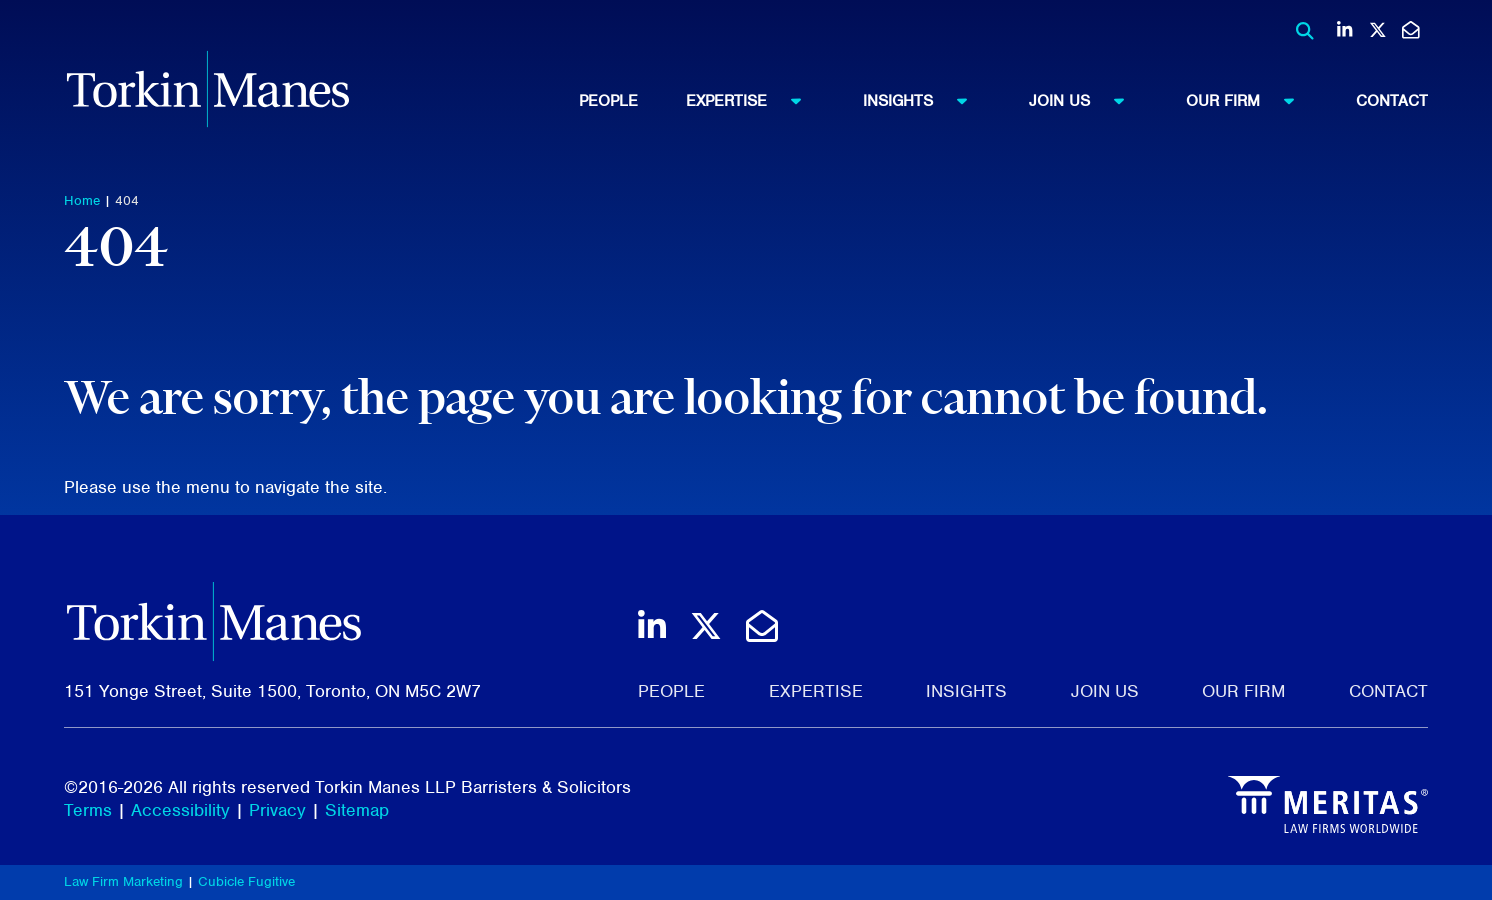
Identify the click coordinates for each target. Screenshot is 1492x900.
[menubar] (1003, 101)
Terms (88, 810)
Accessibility (180, 810)
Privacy (277, 810)
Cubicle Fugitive (246, 881)
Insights (924, 100)
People (608, 101)
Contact (1392, 101)
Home (82, 200)
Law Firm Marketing (123, 881)
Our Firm (1249, 100)
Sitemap (357, 810)
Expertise (753, 100)
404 (127, 200)
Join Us (1086, 100)
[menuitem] (632, 101)
